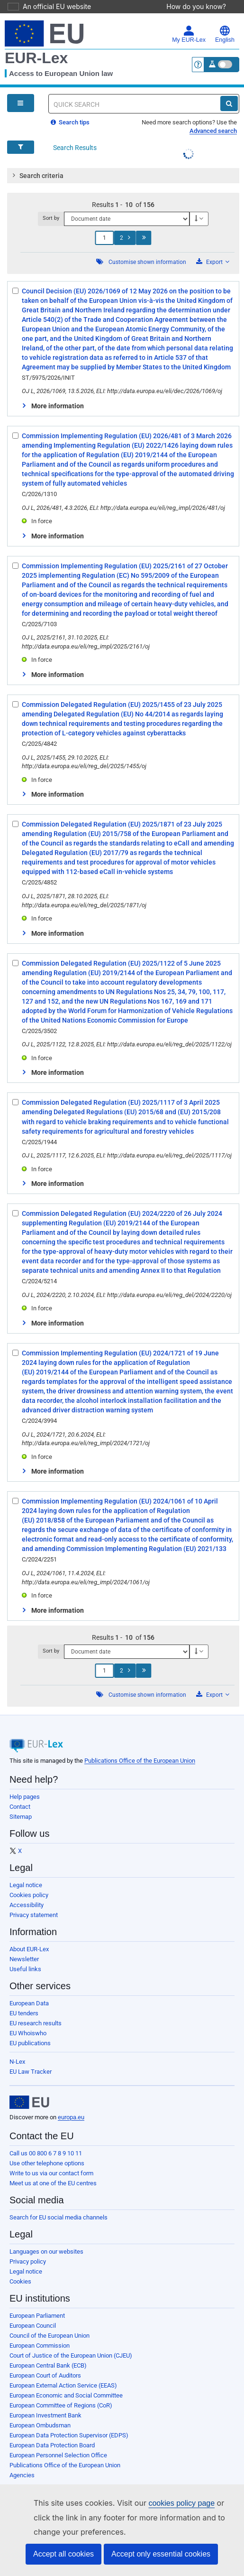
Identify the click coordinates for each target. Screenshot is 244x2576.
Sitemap (20, 1816)
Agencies (22, 2475)
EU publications (30, 2043)
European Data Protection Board (52, 2445)
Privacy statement (33, 1914)
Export (212, 261)
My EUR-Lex (189, 34)
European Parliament (37, 2315)
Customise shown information (147, 262)
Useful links (25, 1969)
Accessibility (26, 1904)
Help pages (24, 1796)
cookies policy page (166, 2503)
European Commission (39, 2345)
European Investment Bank (45, 2415)
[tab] (123, 176)
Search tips (70, 122)
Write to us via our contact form (51, 2173)
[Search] (229, 103)
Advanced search (213, 130)
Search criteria (35, 175)
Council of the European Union (49, 2335)
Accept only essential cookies (160, 2554)
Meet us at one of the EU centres (53, 2183)
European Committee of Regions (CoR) (60, 2405)
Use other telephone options (46, 2163)
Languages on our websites (46, 2251)
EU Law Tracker (30, 2071)
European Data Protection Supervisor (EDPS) (68, 2435)
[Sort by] (127, 219)
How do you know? (200, 6)
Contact (19, 1806)
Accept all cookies (63, 2554)
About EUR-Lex (29, 1949)
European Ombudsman (40, 2425)
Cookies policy (28, 1895)
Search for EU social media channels (58, 2217)
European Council (32, 2325)
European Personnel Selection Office (58, 2455)
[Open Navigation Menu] (20, 103)
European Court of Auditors (45, 2375)
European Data (29, 2003)
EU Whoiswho (27, 2033)
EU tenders (23, 2013)
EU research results (35, 2023)
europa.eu (71, 2117)
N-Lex (17, 2061)
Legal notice (25, 1885)
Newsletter (24, 1959)
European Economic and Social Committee (66, 2395)
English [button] (225, 34)
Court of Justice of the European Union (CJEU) (70, 2355)
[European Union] (29, 2102)
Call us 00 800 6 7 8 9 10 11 (45, 2153)
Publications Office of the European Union (139, 1760)
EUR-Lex (36, 57)
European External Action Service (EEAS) (63, 2385)
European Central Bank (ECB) (48, 2365)
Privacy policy (27, 2261)
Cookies (20, 2281)
